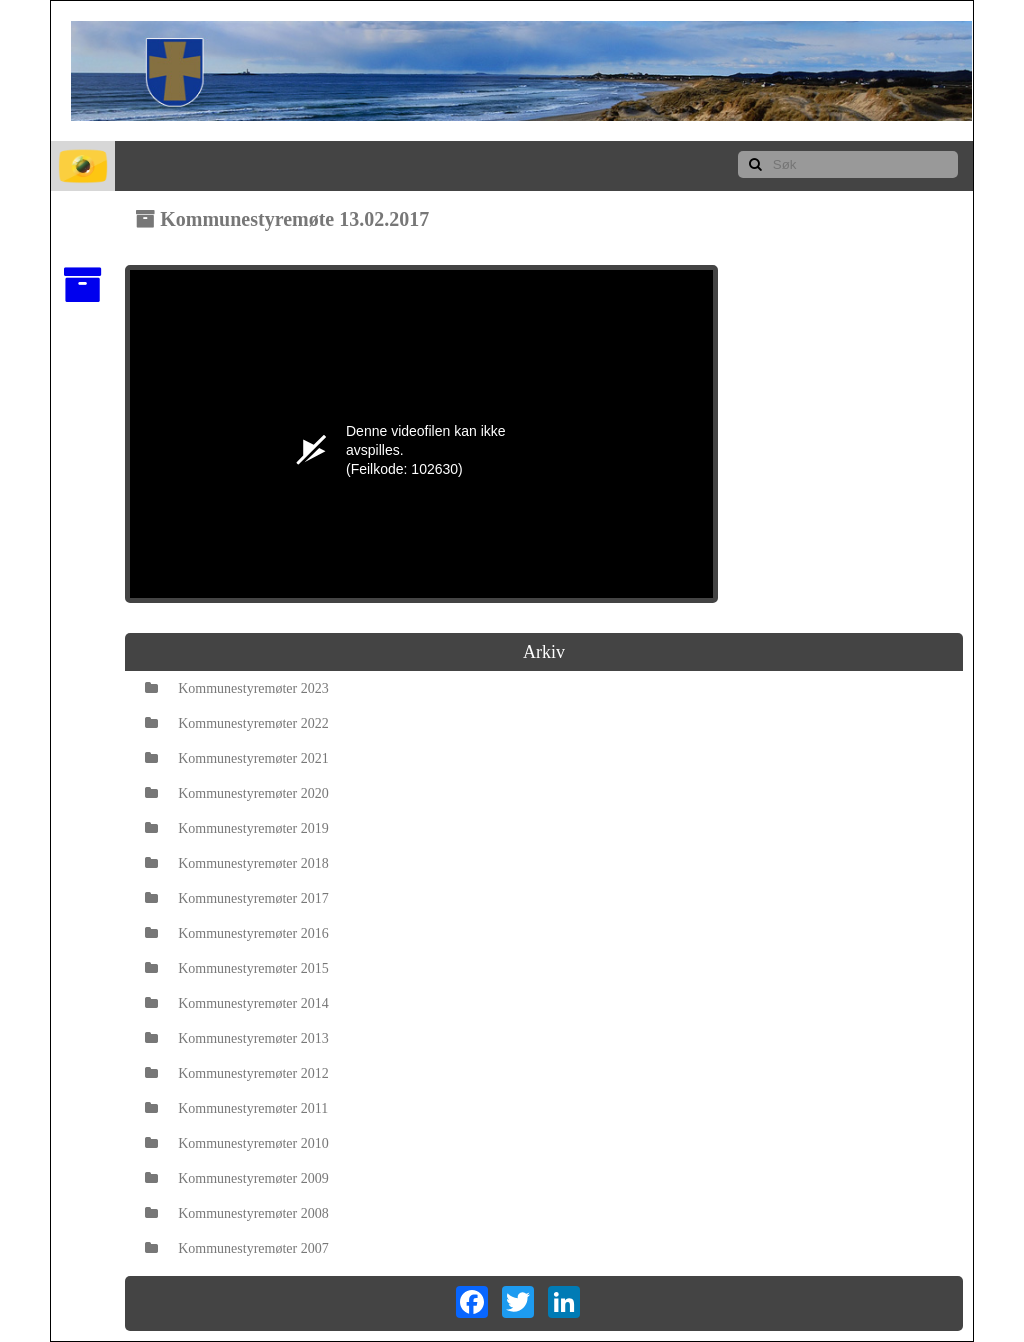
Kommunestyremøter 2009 (236, 1178)
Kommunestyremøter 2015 (236, 968)
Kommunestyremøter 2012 (236, 1073)
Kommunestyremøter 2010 (236, 1143)
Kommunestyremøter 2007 (236, 1248)
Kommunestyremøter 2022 (236, 723)
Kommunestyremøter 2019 (236, 828)
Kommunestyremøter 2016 (236, 933)
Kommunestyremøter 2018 (236, 863)
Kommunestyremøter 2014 (236, 1003)
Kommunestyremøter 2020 (236, 793)
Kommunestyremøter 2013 (236, 1038)
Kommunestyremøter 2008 (236, 1213)
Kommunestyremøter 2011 (236, 1108)
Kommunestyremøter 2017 (236, 898)
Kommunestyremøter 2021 (236, 758)
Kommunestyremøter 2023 (236, 688)
